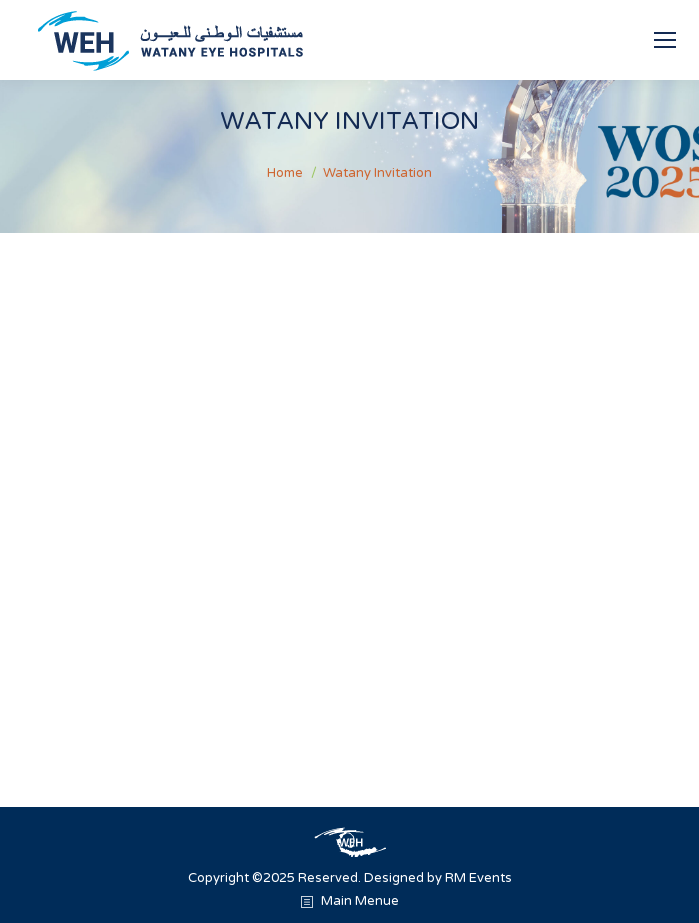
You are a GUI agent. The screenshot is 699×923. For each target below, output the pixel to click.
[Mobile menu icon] (665, 40)
